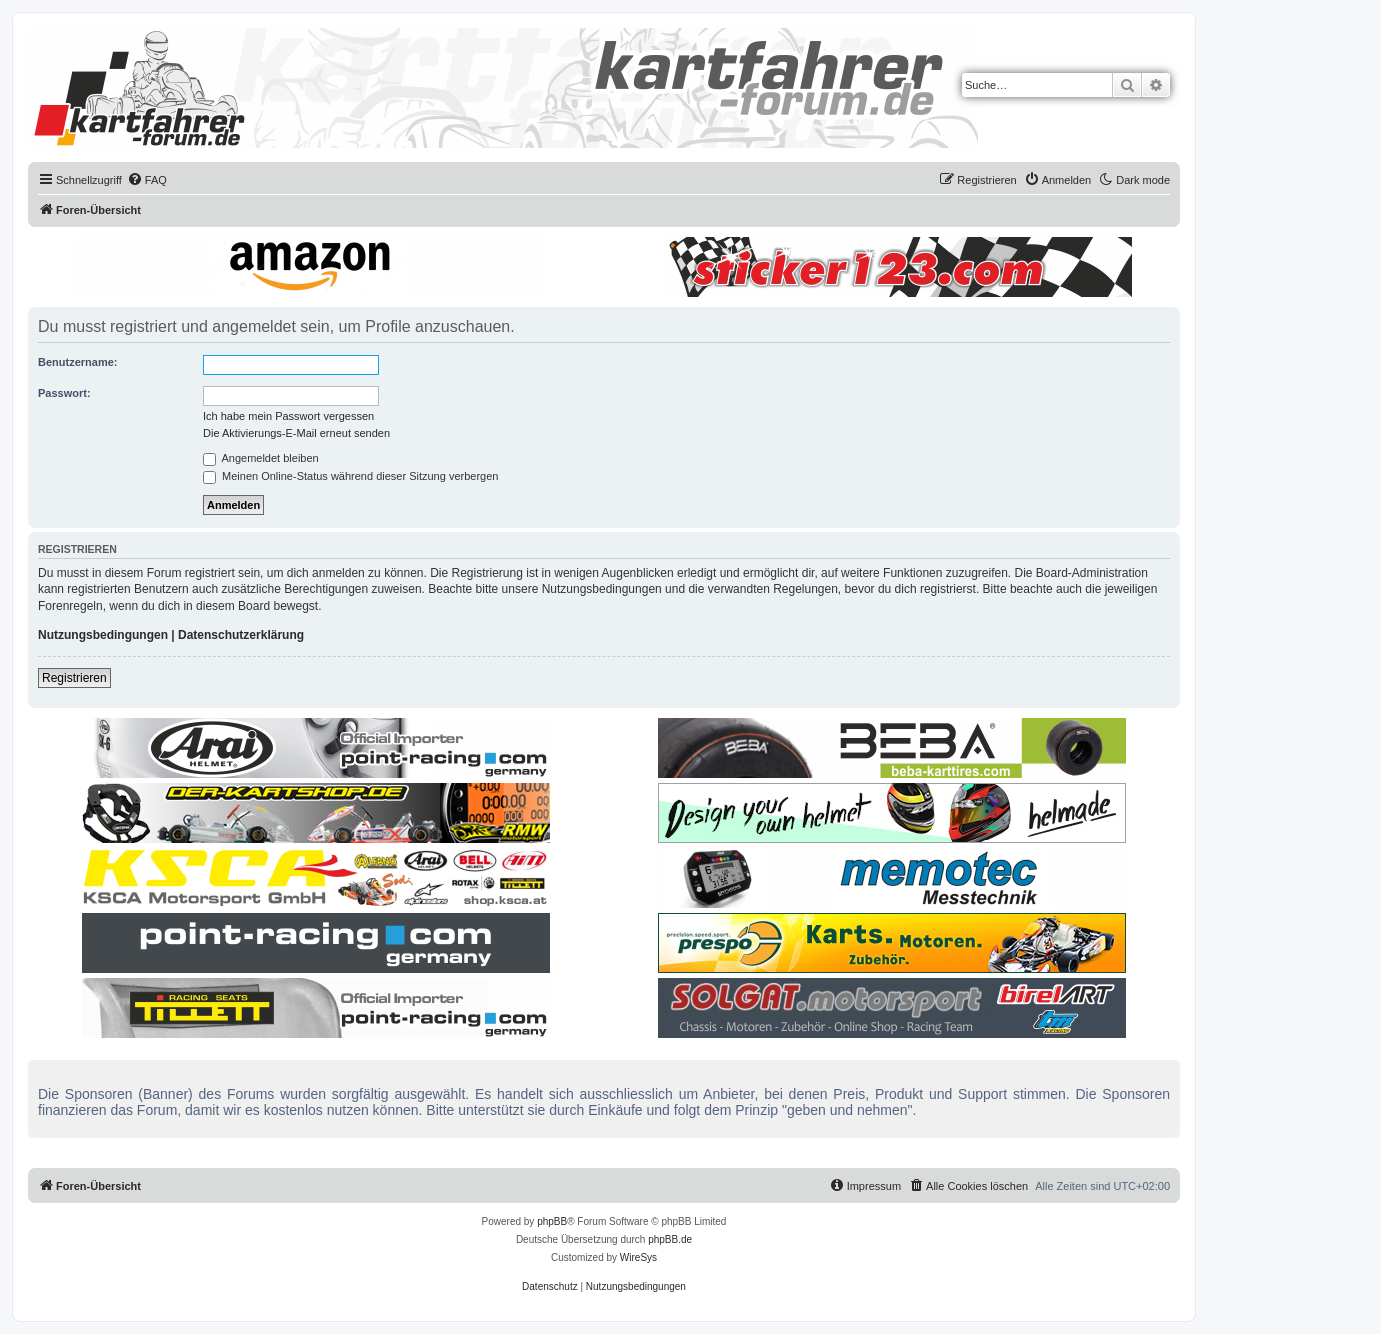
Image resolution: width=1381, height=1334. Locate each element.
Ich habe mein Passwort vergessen (288, 416)
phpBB (552, 1221)
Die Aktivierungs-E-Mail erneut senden (296, 433)
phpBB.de (670, 1239)
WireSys (638, 1257)
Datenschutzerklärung (241, 635)
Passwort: (64, 393)
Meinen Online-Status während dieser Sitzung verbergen (350, 476)
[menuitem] (147, 180)
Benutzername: (77, 362)
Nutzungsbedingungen (103, 635)
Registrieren (74, 678)
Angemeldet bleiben (261, 458)
